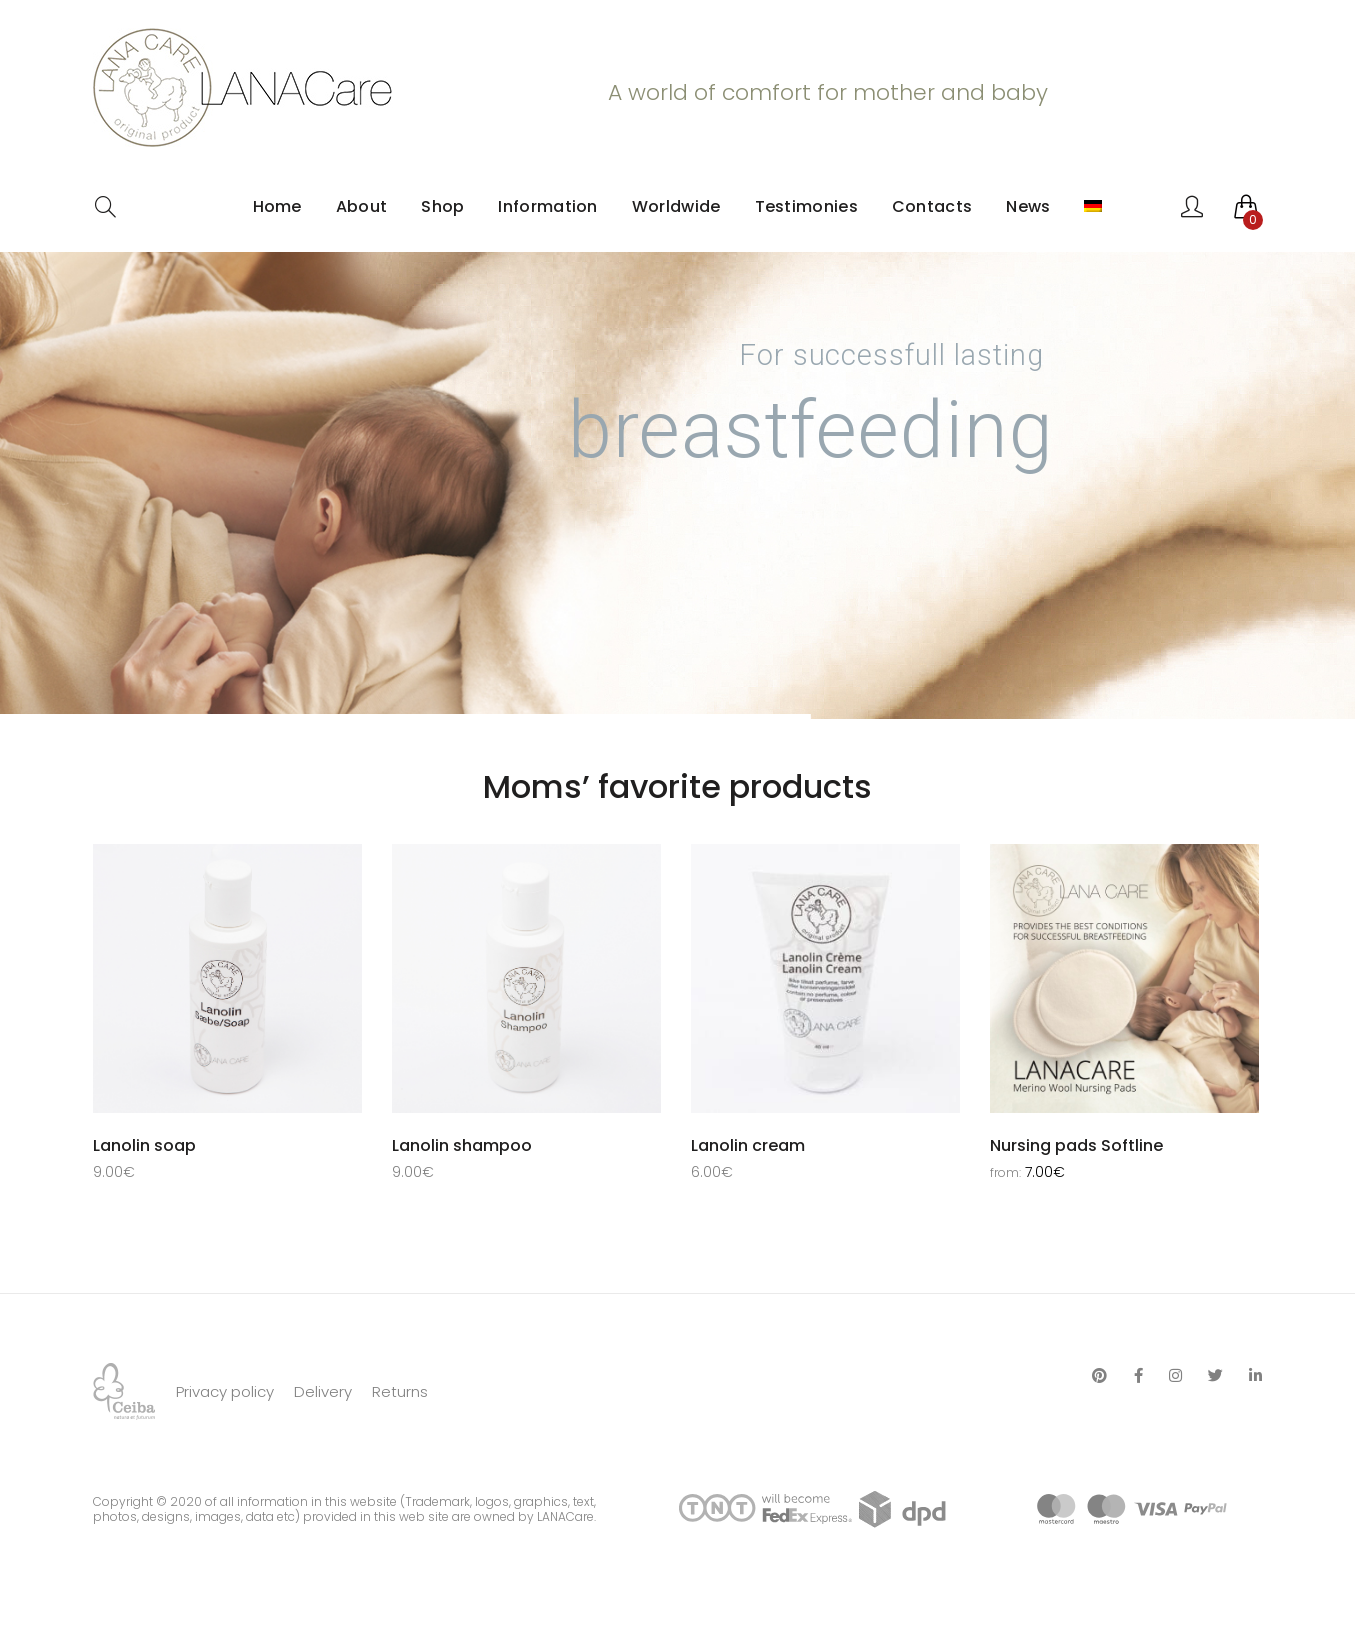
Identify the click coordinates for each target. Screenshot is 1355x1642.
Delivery (323, 1439)
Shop (442, 206)
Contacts (932, 206)
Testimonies (806, 206)
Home (277, 206)
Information (547, 206)
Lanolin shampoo (462, 1145)
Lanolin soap (144, 1145)
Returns (400, 1439)
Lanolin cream (748, 1145)
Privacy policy (225, 1439)
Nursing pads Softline (1076, 1145)
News (1028, 206)
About (362, 206)
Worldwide (676, 206)
